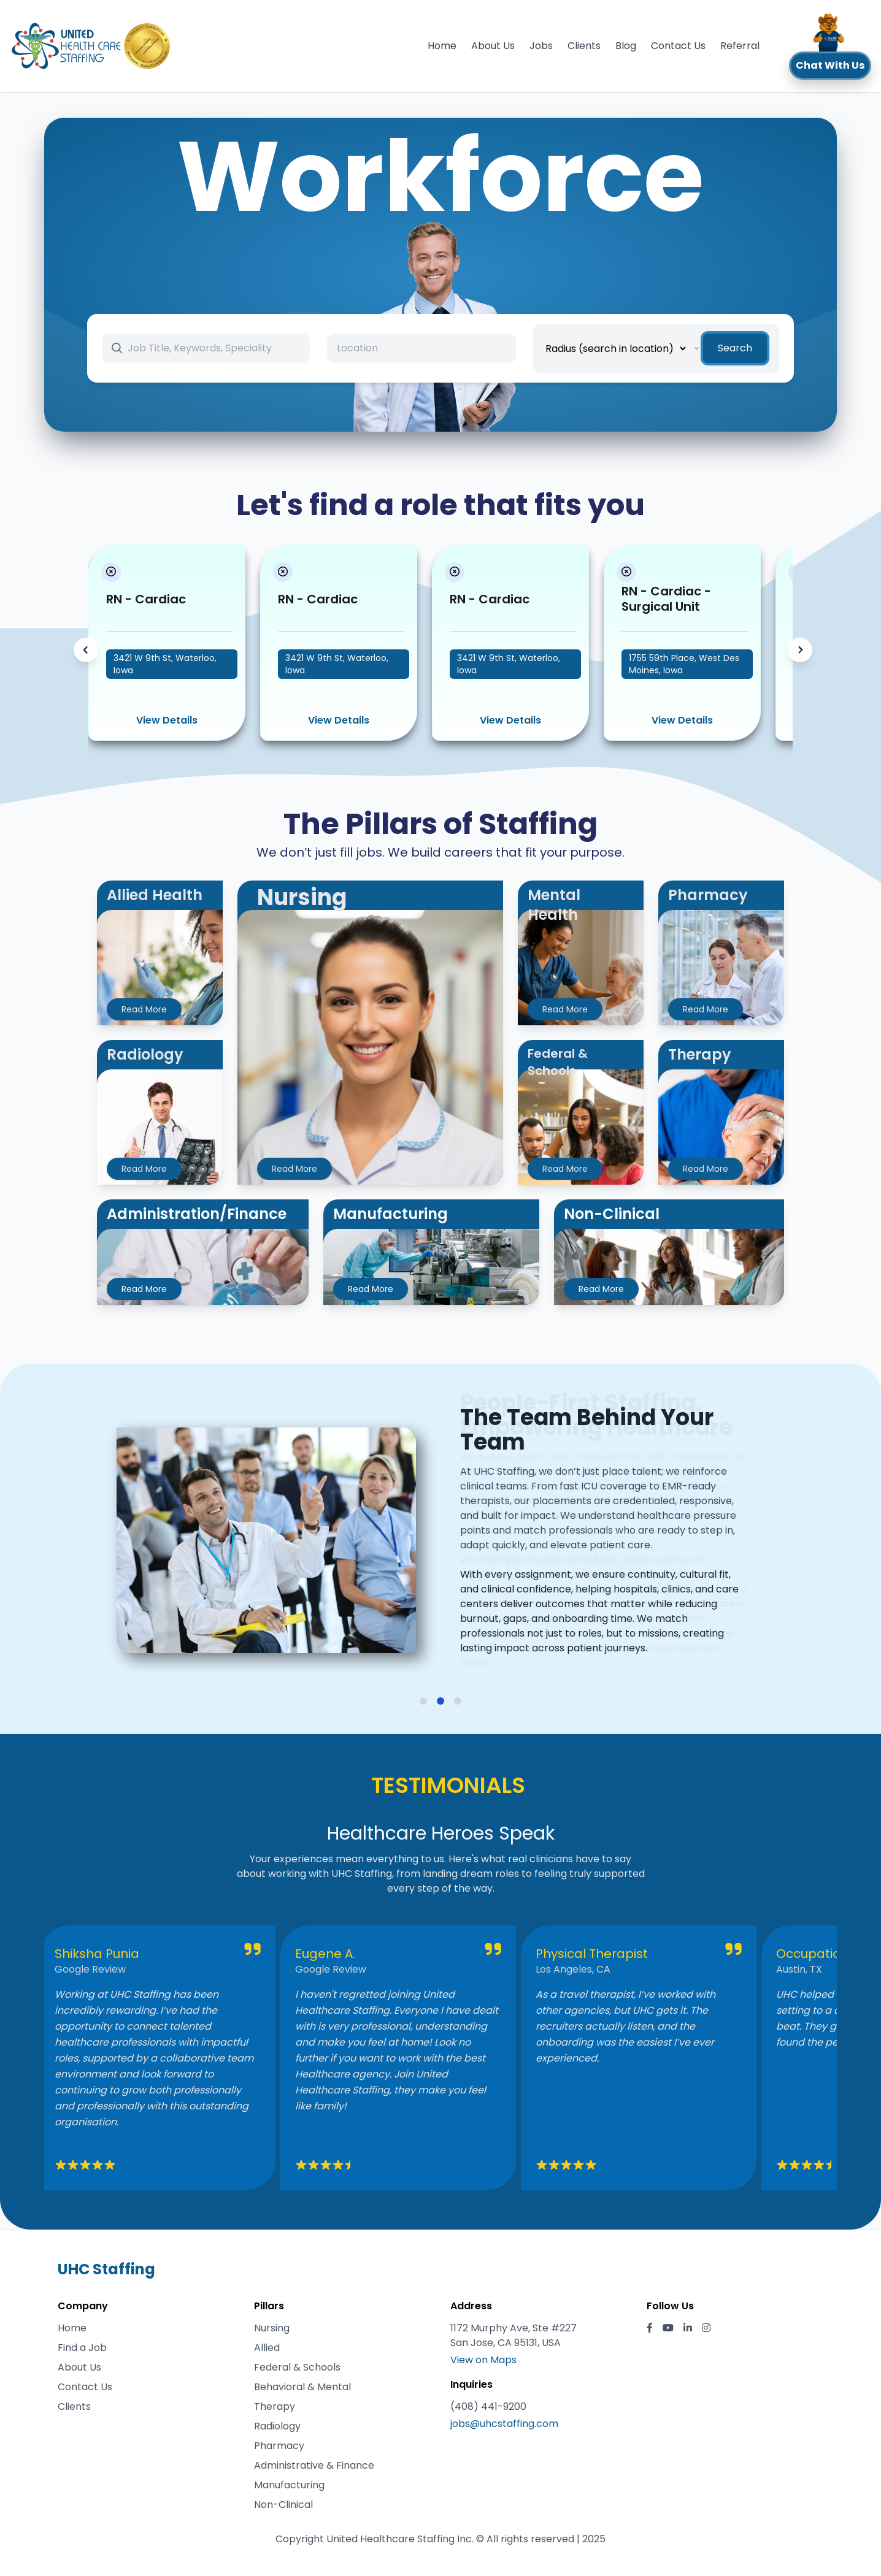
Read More (144, 1009)
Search (735, 348)
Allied (267, 2348)
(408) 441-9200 (488, 2406)
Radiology (277, 2426)
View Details (167, 720)
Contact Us (678, 46)
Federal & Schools (297, 2367)
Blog (625, 46)
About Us (493, 46)
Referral (740, 46)
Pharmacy (279, 2446)
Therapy (274, 2406)
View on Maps (483, 2360)
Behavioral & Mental (302, 2387)
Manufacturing (289, 2485)
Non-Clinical (283, 2505)
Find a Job (82, 2348)
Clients (584, 46)
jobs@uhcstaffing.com (504, 2424)
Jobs (541, 46)
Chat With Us (830, 65)
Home (442, 46)
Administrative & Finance (314, 2465)
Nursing (272, 2328)
